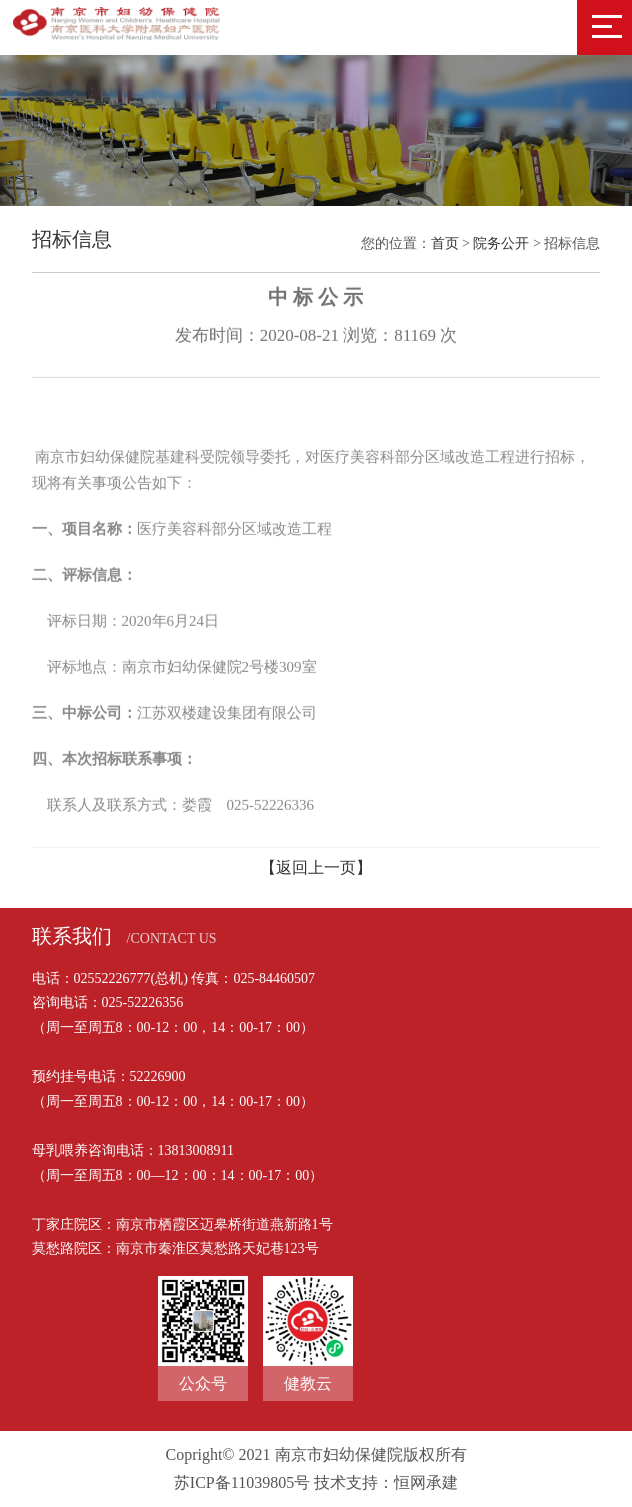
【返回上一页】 (316, 867)
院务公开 (501, 243)
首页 (445, 243)
